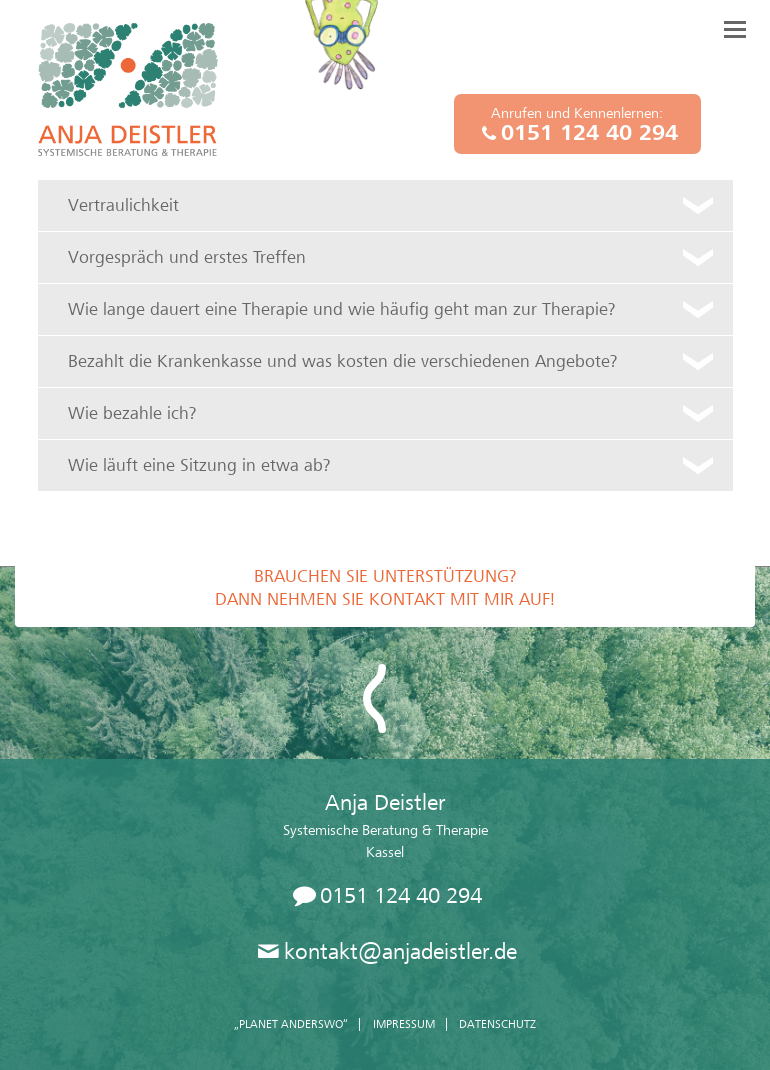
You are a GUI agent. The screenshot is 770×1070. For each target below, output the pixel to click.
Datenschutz (497, 1024)
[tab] (385, 205)
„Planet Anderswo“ (291, 1024)
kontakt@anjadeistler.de (400, 952)
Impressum (404, 1024)
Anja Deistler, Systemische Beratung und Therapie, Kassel (128, 89)
